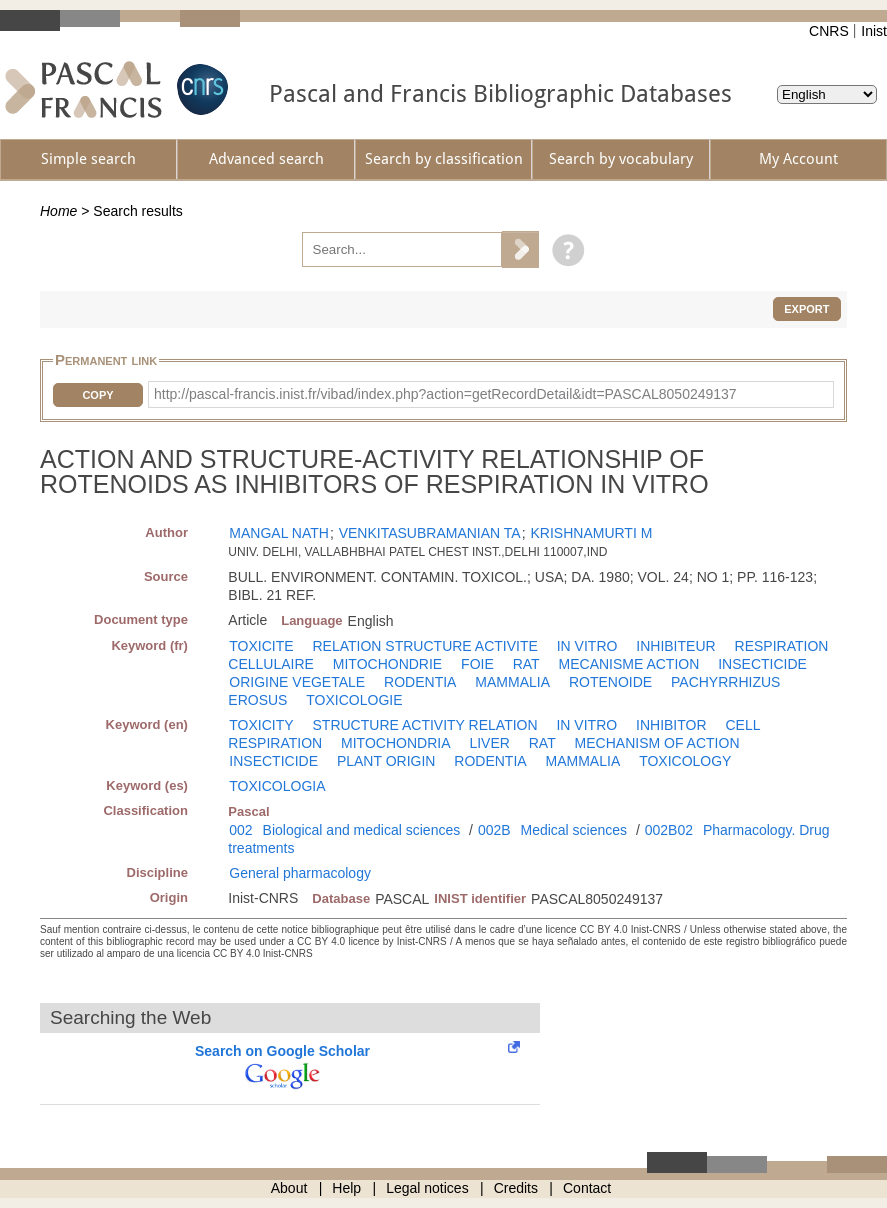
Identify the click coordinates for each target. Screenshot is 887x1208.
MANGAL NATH (279, 533)
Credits (516, 1188)
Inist (874, 31)
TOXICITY (261, 725)
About (289, 1188)
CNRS (829, 31)
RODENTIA (420, 682)
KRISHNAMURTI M (591, 533)
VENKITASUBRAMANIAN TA (430, 533)
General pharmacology (300, 873)
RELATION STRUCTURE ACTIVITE (425, 646)
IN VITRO (587, 646)
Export (806, 309)
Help (346, 1188)
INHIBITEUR (675, 646)
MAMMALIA (512, 682)
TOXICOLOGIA (277, 786)
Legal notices (427, 1188)
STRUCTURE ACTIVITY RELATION (425, 725)
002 (240, 830)
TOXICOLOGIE (354, 700)
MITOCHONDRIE (387, 664)
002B (494, 830)
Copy (97, 395)
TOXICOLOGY (685, 761)
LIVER (489, 743)
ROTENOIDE (610, 682)
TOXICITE (261, 646)
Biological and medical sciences (362, 830)
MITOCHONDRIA (395, 743)
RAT (526, 664)
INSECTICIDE (762, 664)
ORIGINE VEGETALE (297, 682)
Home (58, 211)
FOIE (477, 664)
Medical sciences (573, 830)
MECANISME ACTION (629, 664)
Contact (587, 1188)
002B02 (669, 830)
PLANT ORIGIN (386, 761)
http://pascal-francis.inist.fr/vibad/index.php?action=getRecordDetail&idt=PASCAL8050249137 (445, 394)
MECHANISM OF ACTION (657, 743)
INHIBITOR (671, 725)
